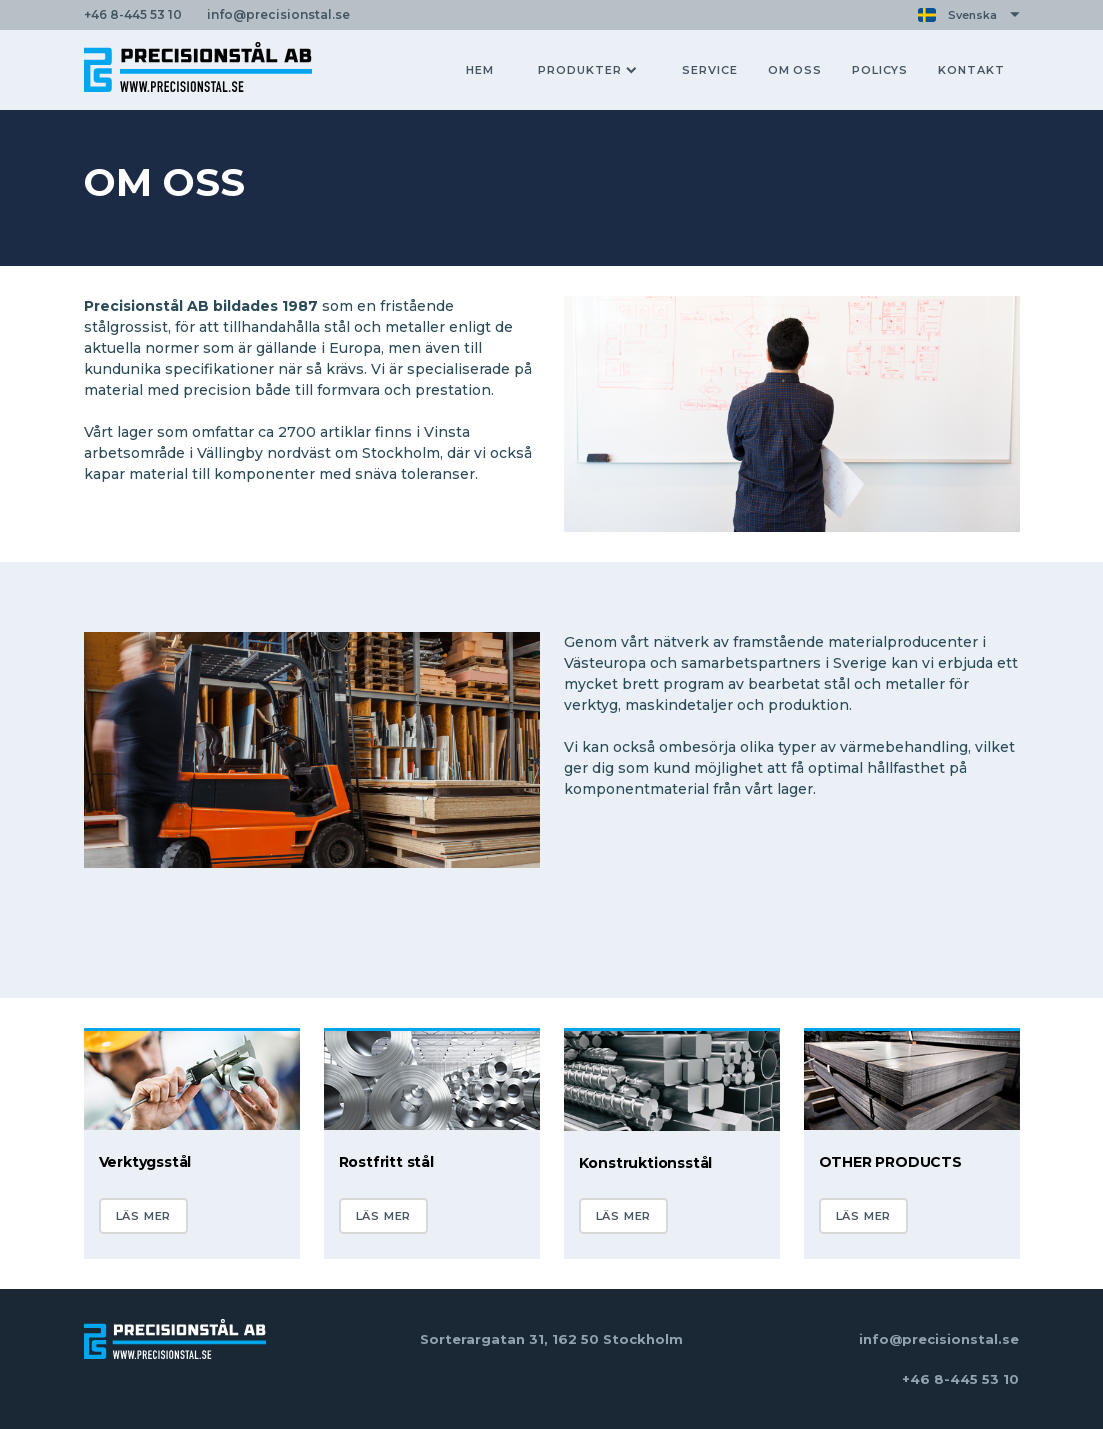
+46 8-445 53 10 (960, 1379)
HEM (480, 70)
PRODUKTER (587, 70)
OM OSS (795, 70)
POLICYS (880, 70)
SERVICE (709, 70)
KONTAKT (971, 70)
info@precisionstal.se (939, 1339)
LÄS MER (144, 1216)
